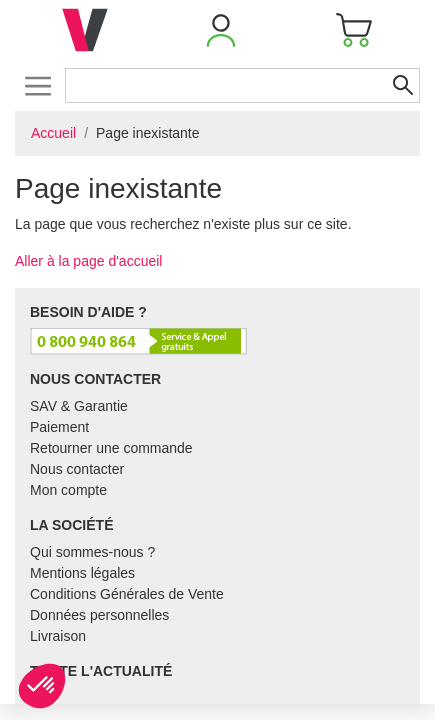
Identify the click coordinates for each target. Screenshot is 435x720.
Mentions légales (82, 573)
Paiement (59, 427)
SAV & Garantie (79, 406)
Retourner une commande (111, 448)
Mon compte (68, 490)
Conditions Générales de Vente (127, 594)
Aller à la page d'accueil (88, 261)
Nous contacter (77, 469)
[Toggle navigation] (37, 85)
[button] (221, 30)
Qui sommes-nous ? (92, 552)
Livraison (58, 636)
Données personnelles (99, 615)
